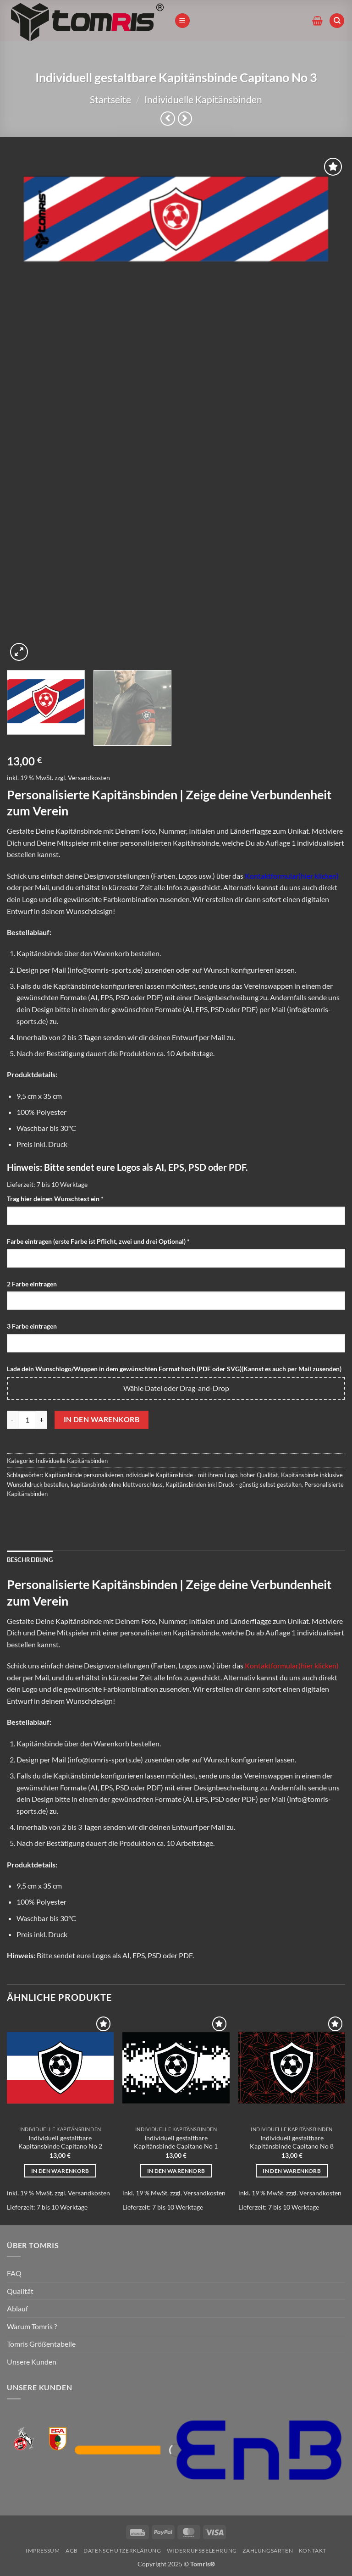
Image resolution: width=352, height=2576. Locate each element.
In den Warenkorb (101, 1419)
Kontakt (312, 2550)
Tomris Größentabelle (41, 2343)
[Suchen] (337, 20)
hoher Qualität (259, 1475)
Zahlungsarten (267, 2550)
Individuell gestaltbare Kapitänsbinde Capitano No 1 (176, 2142)
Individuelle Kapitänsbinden (203, 99)
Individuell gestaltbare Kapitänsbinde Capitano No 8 (292, 2142)
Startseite (110, 99)
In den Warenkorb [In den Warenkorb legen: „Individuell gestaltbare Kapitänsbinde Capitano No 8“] (292, 2171)
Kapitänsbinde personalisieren (83, 1475)
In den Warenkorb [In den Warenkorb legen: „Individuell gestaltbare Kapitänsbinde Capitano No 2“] (60, 2171)
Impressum (43, 2550)
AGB (72, 2550)
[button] (182, 20)
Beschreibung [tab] (30, 1559)
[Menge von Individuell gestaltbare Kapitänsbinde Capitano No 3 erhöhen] (41, 1420)
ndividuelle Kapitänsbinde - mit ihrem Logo (181, 1475)
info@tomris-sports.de (105, 969)
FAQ (14, 2273)
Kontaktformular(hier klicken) (292, 875)
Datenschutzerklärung (122, 2550)
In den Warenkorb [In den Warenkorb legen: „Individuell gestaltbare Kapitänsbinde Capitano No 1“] (176, 2171)
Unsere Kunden (31, 2361)
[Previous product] (185, 118)
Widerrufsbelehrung (202, 2550)
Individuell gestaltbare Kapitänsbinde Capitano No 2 (60, 2142)
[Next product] (167, 118)
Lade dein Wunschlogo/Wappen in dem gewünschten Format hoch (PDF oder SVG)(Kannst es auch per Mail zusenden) (174, 1369)
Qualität (20, 2291)
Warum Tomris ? (32, 2326)
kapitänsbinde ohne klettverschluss (117, 1484)
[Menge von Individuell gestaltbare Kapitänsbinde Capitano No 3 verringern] (12, 1420)
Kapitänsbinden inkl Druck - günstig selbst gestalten (233, 1484)
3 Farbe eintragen (32, 1326)
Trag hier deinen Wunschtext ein (56, 1198)
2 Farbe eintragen (32, 1284)
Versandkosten (89, 777)
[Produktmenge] (27, 1420)
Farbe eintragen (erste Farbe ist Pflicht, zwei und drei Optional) (99, 1241)
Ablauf (17, 2308)
